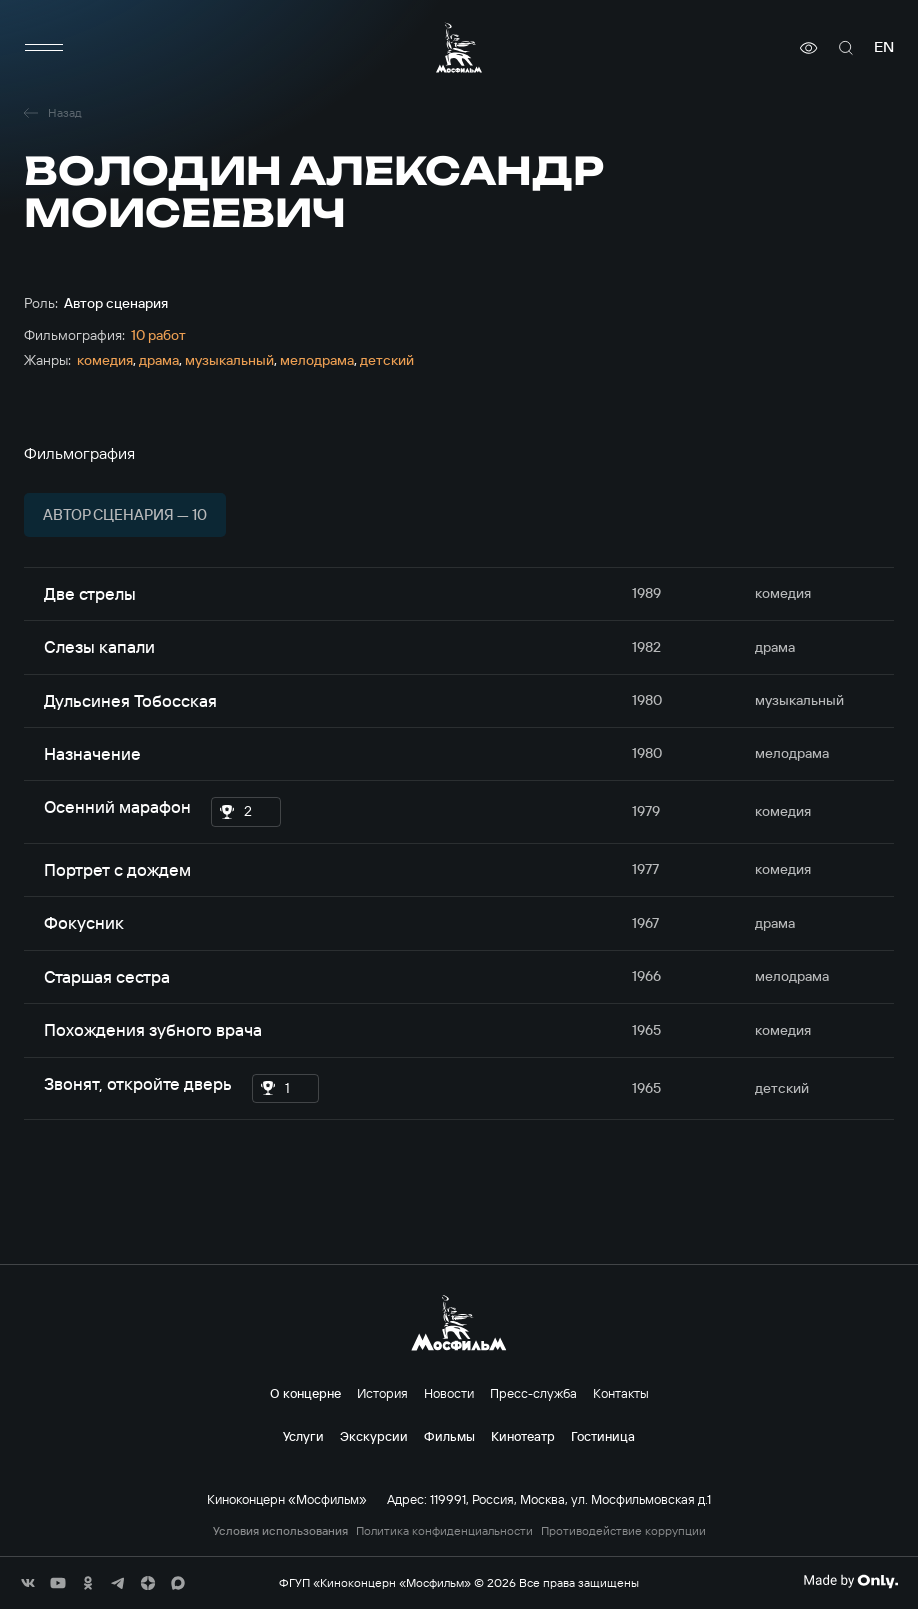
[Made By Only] (850, 1581)
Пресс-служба (533, 1393)
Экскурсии (374, 1436)
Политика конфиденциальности (444, 1531)
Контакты (621, 1393)
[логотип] (459, 47)
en (884, 47)
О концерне (305, 1393)
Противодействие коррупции (623, 1531)
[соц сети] (28, 1583)
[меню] (44, 48)
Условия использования (280, 1531)
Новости (449, 1393)
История (382, 1393)
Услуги (303, 1436)
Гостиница (603, 1436)
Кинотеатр (523, 1436)
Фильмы (449, 1436)
